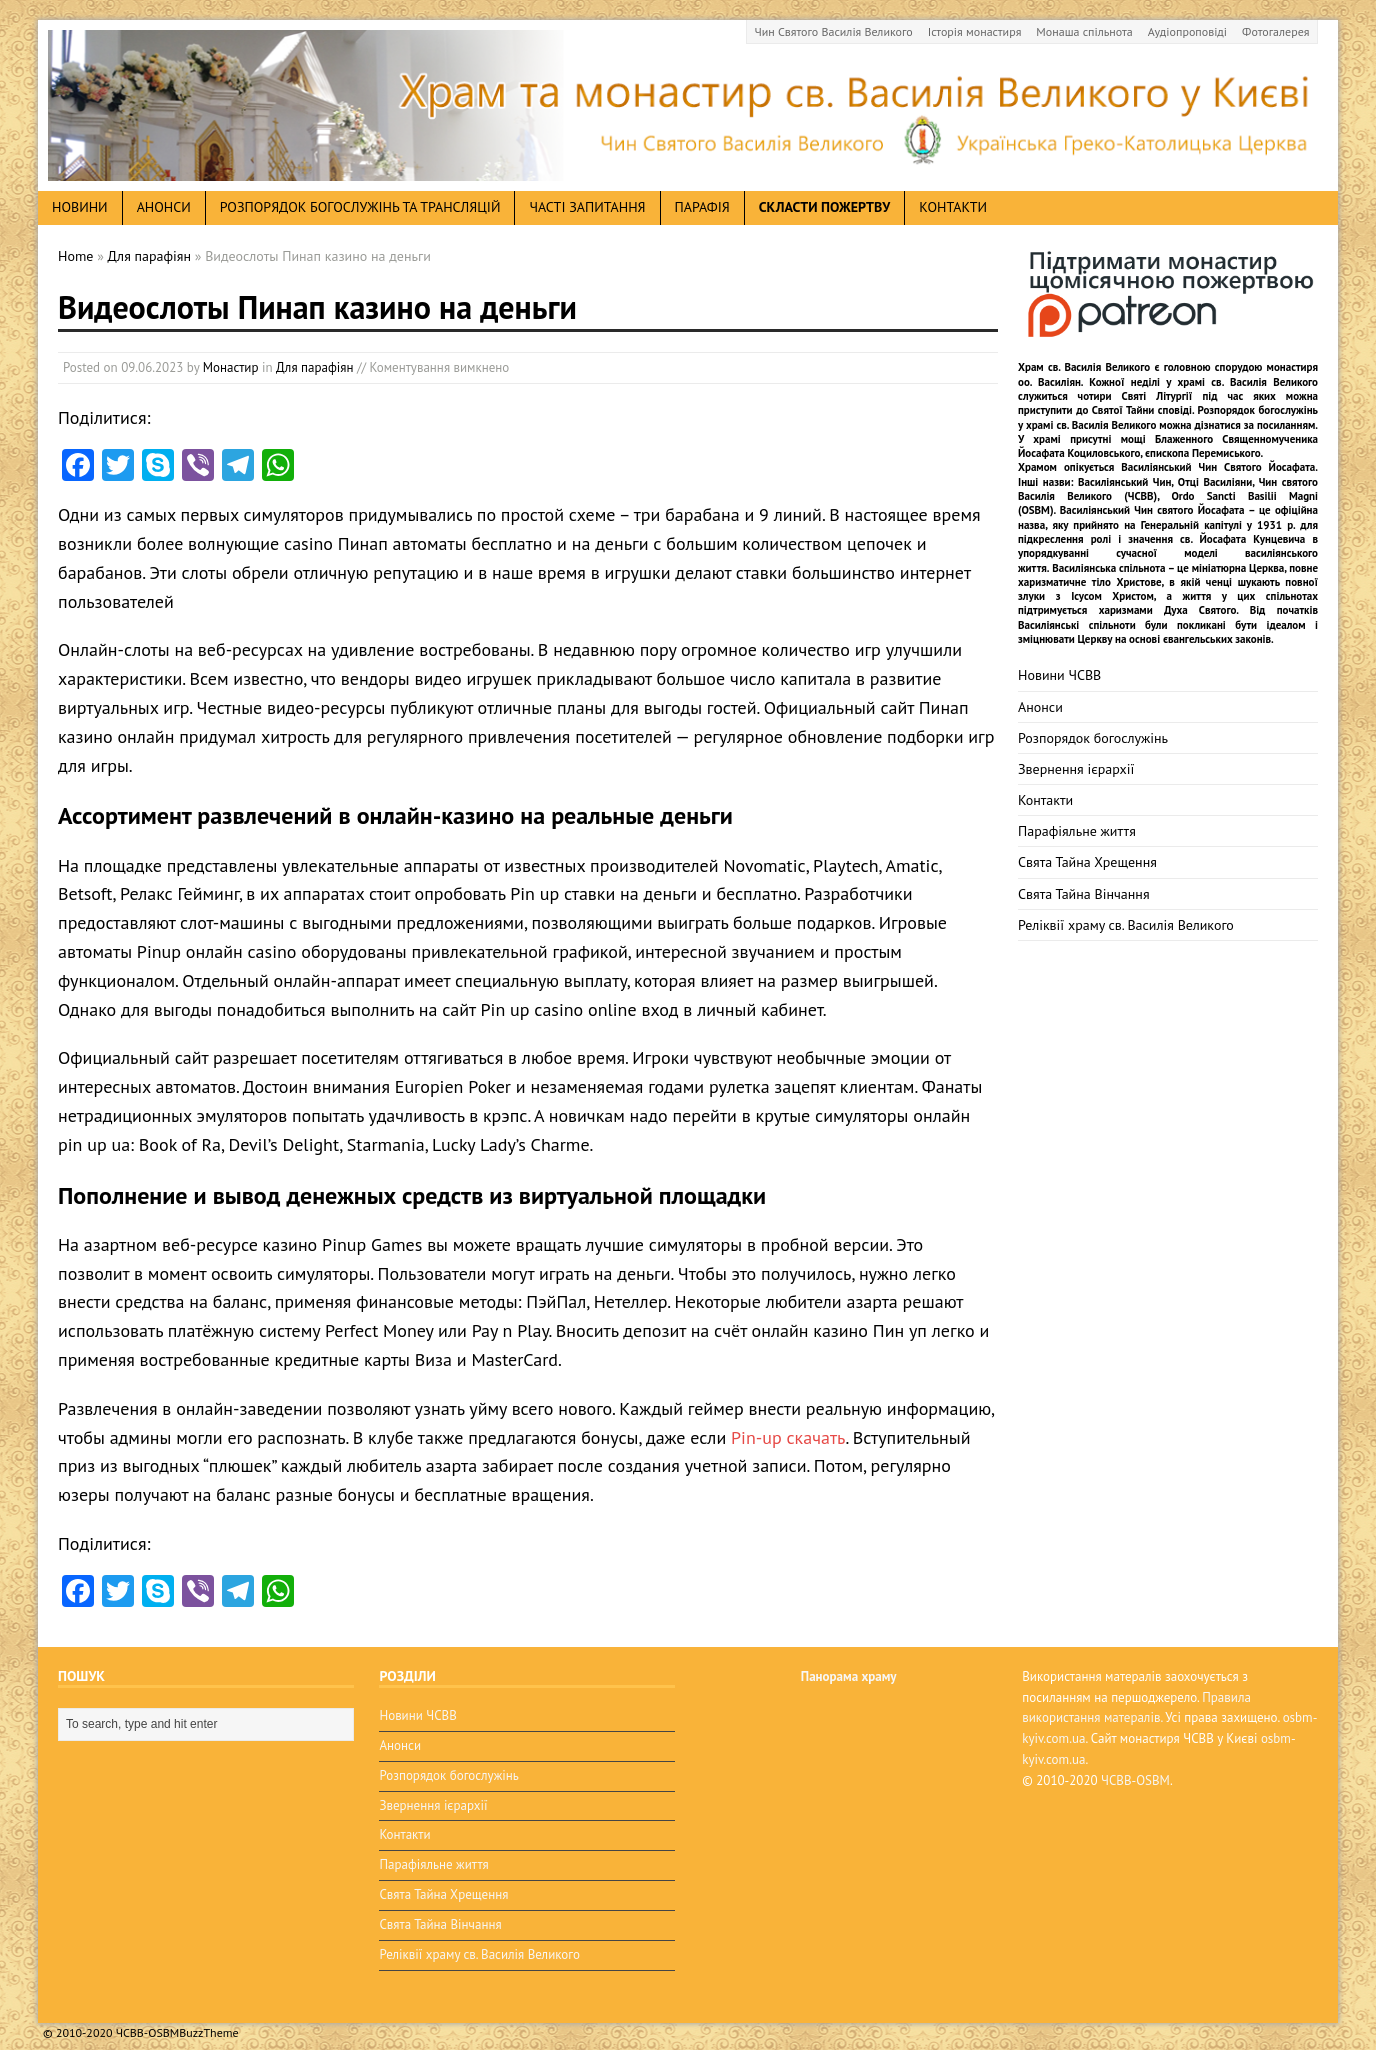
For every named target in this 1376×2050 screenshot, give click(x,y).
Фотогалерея (1275, 31)
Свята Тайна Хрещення (1087, 862)
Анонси (1040, 707)
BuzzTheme (208, 2020)
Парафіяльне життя (1077, 831)
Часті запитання (587, 207)
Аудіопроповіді (1187, 31)
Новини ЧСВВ (1059, 675)
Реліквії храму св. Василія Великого (1126, 925)
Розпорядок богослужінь (1093, 738)
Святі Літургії (1157, 396)
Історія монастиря (975, 31)
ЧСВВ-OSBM (1135, 1780)
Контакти (953, 207)
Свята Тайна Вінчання (1084, 894)
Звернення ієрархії (1076, 769)
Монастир (231, 367)
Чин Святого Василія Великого (834, 31)
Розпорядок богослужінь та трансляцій (360, 207)
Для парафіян (314, 367)
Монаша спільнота (1084, 31)
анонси (164, 207)
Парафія (702, 207)
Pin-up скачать (788, 1437)
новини (80, 207)
